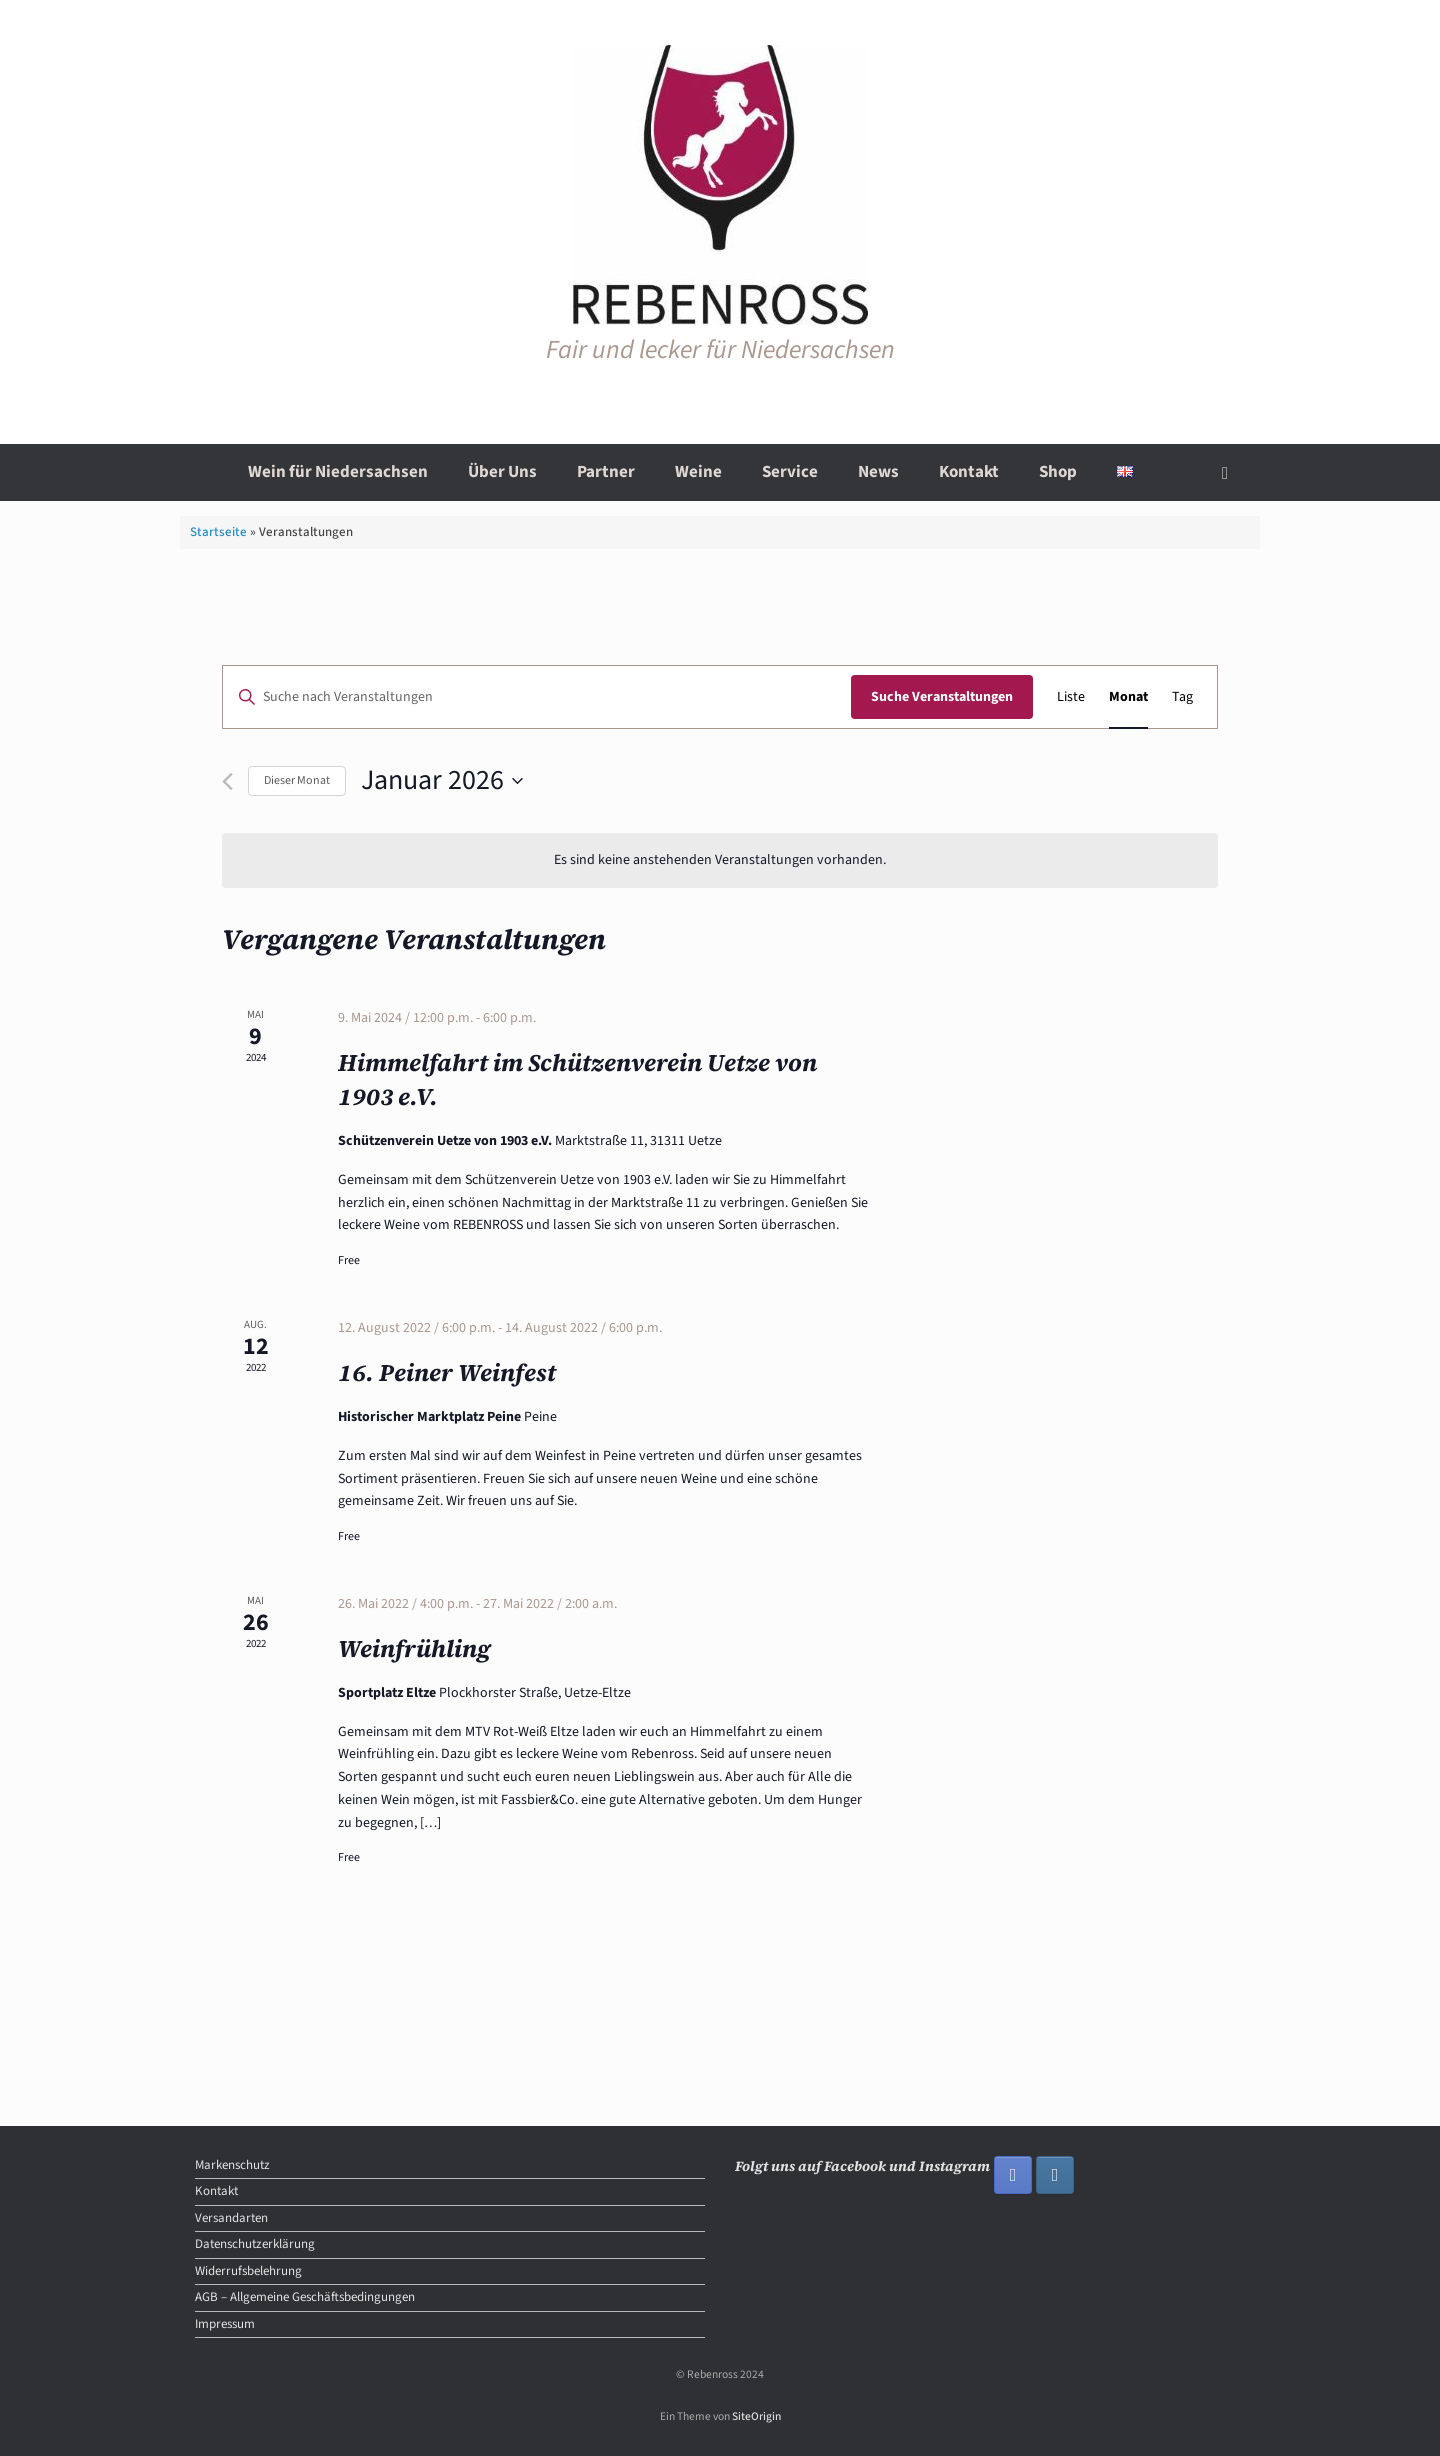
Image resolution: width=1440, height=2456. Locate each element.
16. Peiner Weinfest (447, 1372)
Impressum (225, 2324)
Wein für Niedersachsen (338, 472)
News (878, 472)
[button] (1230, 472)
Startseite (218, 532)
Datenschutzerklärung (255, 2244)
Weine (698, 472)
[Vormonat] (227, 781)
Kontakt (969, 472)
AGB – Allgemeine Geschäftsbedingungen (305, 2297)
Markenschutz (232, 2165)
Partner (606, 472)
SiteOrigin (756, 2416)
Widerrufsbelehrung (248, 2271)
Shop (1058, 472)
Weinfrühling (414, 1648)
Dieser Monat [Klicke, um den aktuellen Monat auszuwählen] (297, 780)
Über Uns (502, 472)
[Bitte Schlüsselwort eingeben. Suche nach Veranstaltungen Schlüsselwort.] (537, 697)
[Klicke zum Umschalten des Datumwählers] (442, 781)
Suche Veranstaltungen (942, 697)
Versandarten (231, 2218)
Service (790, 472)
